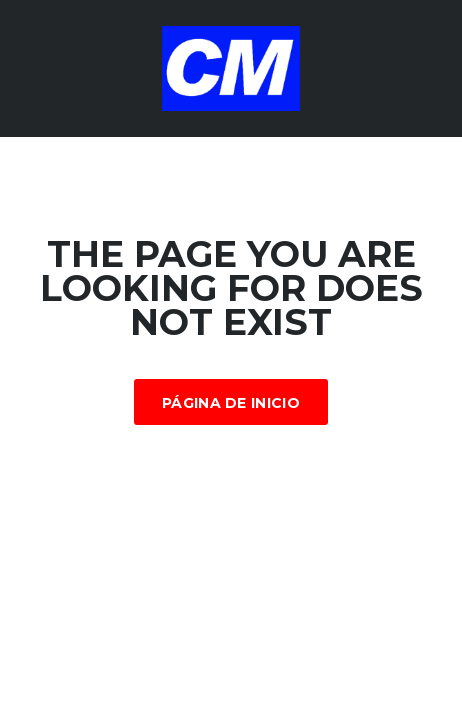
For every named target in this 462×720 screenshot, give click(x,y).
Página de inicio (231, 403)
